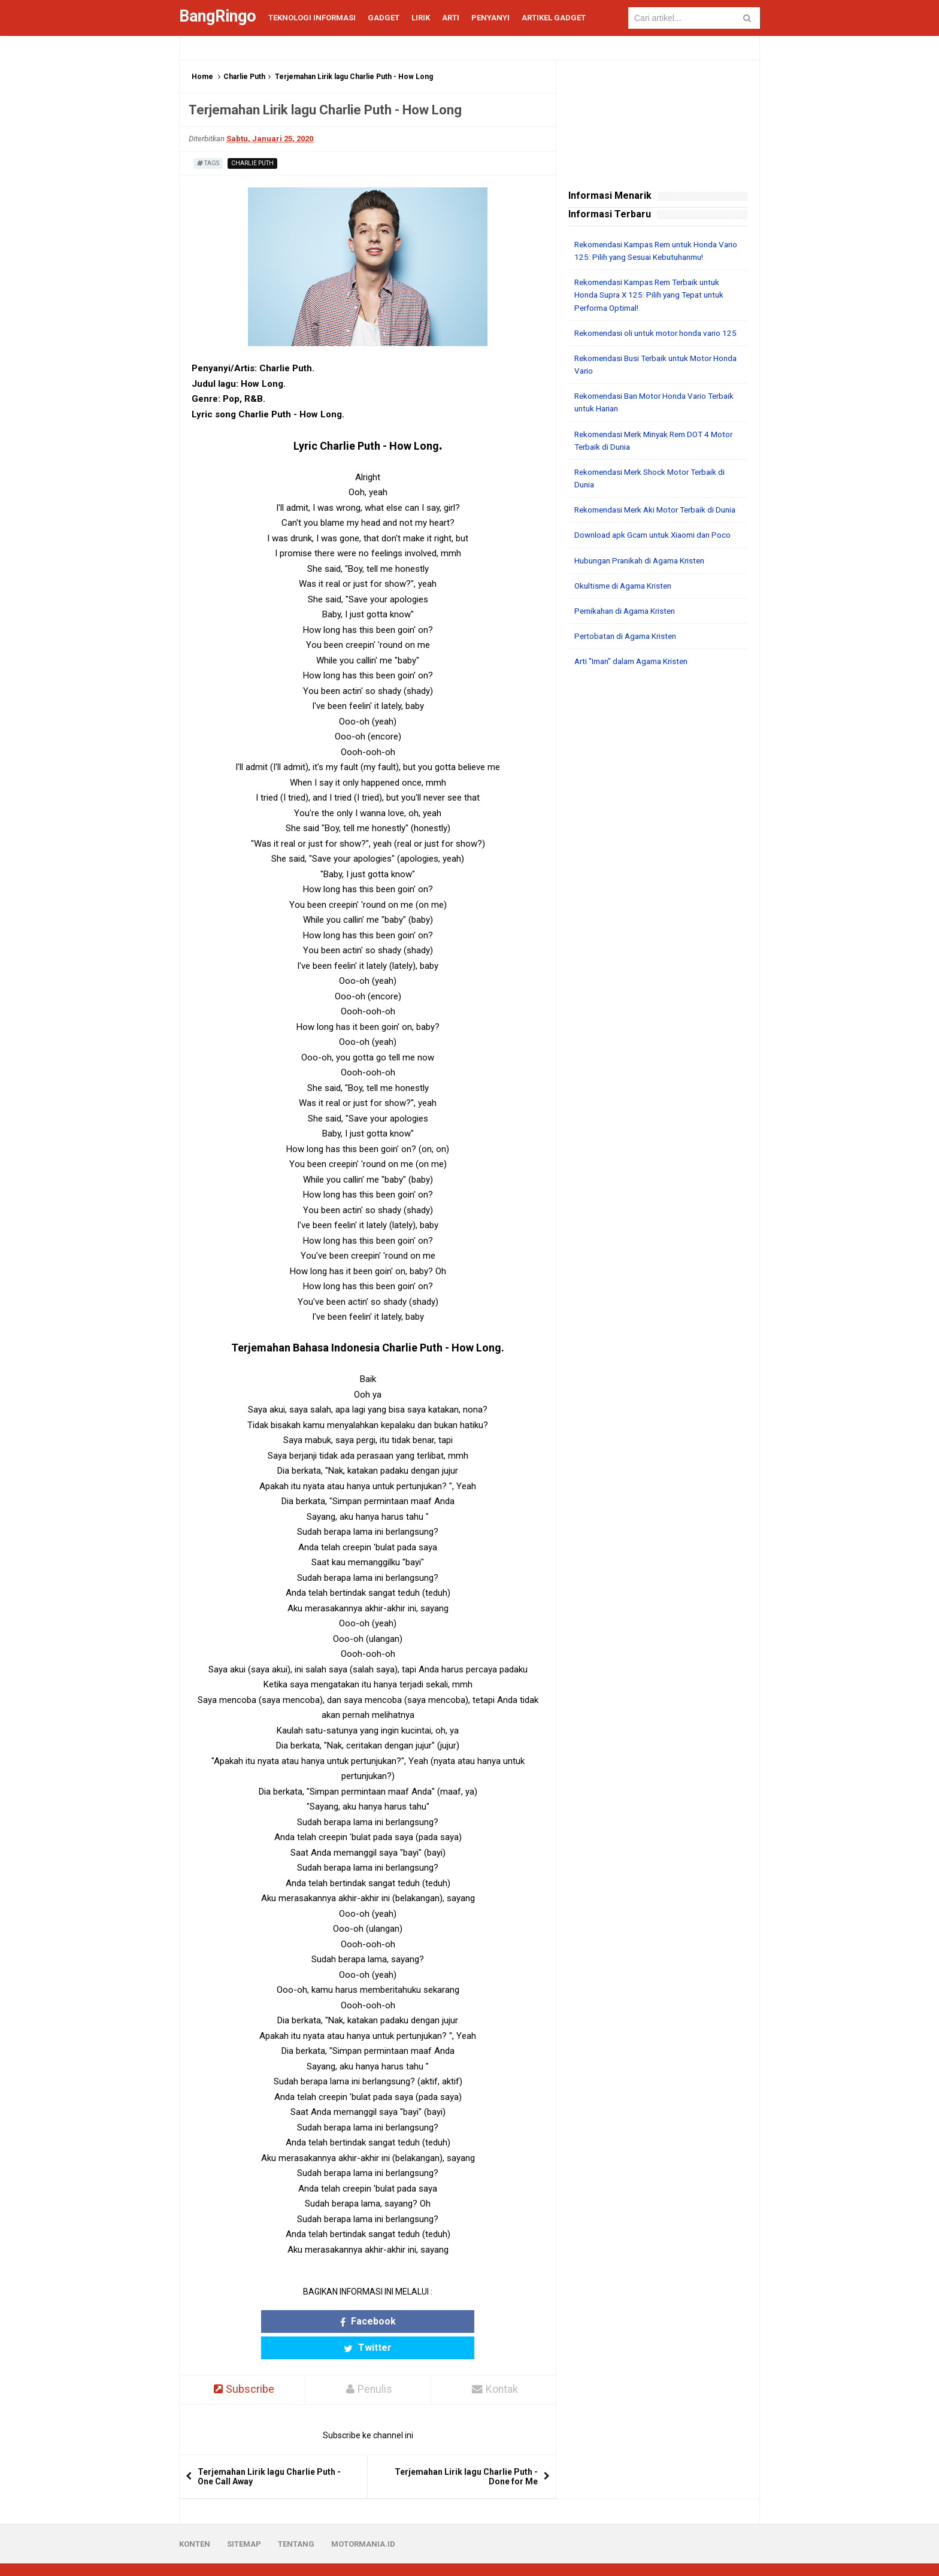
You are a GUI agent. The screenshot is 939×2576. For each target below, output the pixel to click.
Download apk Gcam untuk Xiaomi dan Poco (657, 558)
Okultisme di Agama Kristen (626, 609)
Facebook (321, 2321)
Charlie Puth (244, 76)
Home (202, 76)
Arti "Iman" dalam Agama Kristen (636, 684)
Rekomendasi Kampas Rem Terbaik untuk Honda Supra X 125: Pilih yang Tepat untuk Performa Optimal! (654, 294)
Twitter (414, 2321)
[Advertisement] (657, 882)
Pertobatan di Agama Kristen (629, 659)
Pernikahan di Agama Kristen (629, 634)
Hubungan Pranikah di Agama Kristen (644, 584)
